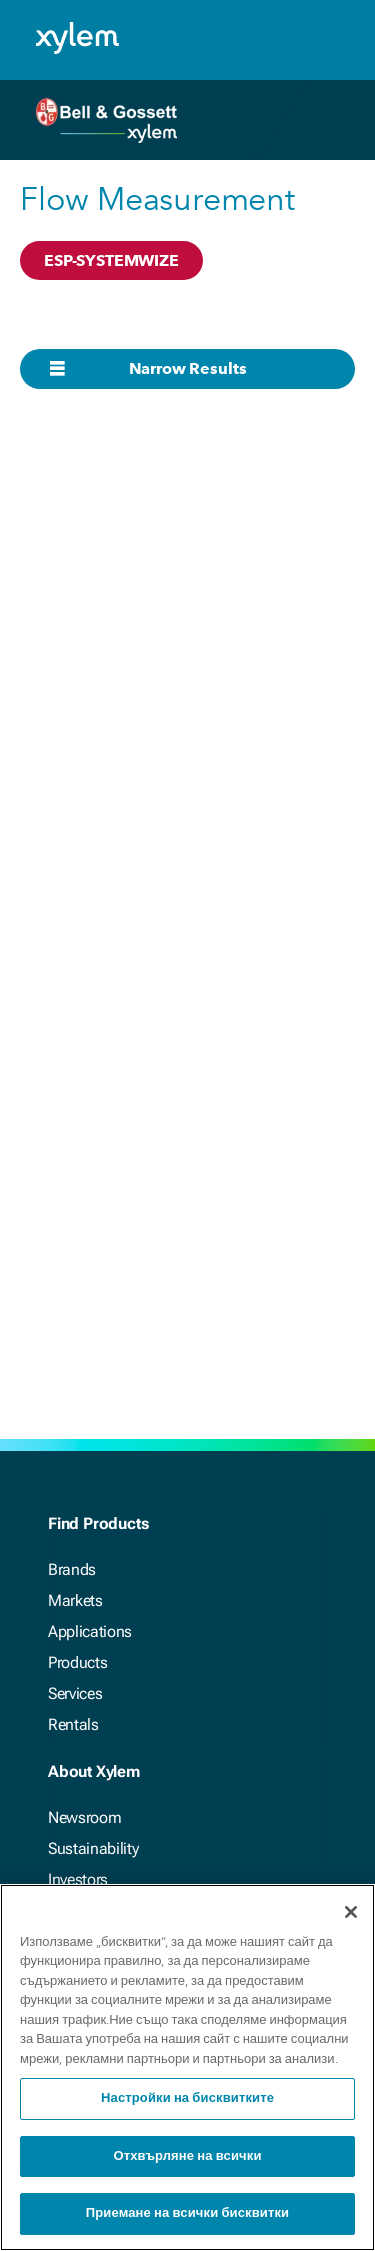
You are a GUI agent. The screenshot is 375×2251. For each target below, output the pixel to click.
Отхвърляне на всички (187, 2157)
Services (75, 1693)
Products (77, 1662)
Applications (90, 1631)
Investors (78, 1879)
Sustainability (93, 1848)
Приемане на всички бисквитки (187, 2215)
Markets (75, 1600)
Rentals (73, 1724)
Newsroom (84, 1817)
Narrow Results (188, 368)
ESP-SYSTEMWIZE (111, 260)
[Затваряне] (351, 1913)
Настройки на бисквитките (187, 2100)
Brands (72, 1569)
